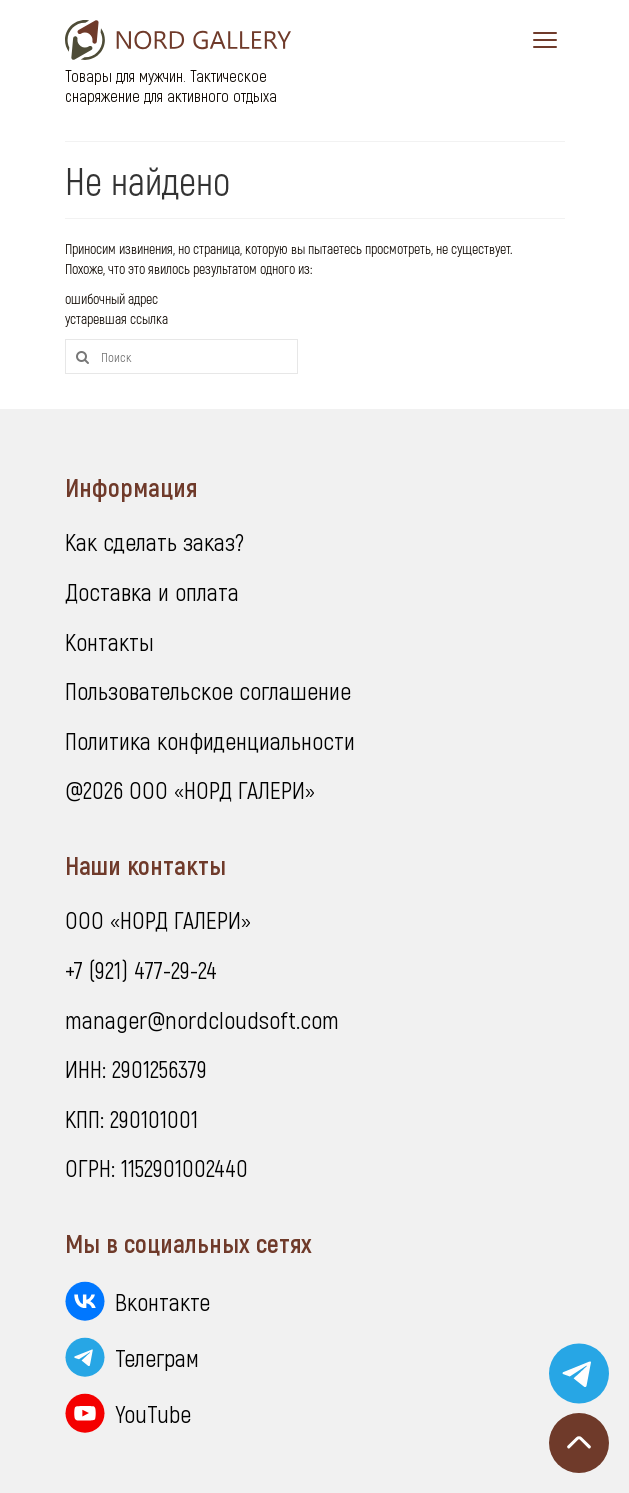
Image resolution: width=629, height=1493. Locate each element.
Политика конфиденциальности (210, 740)
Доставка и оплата (152, 591)
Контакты (109, 641)
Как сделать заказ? (154, 541)
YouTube (153, 1413)
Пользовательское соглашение (208, 690)
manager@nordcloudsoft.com (202, 1019)
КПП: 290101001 (131, 1118)
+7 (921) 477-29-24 (141, 969)
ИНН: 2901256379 (136, 1068)
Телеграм (157, 1357)
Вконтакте (162, 1301)
